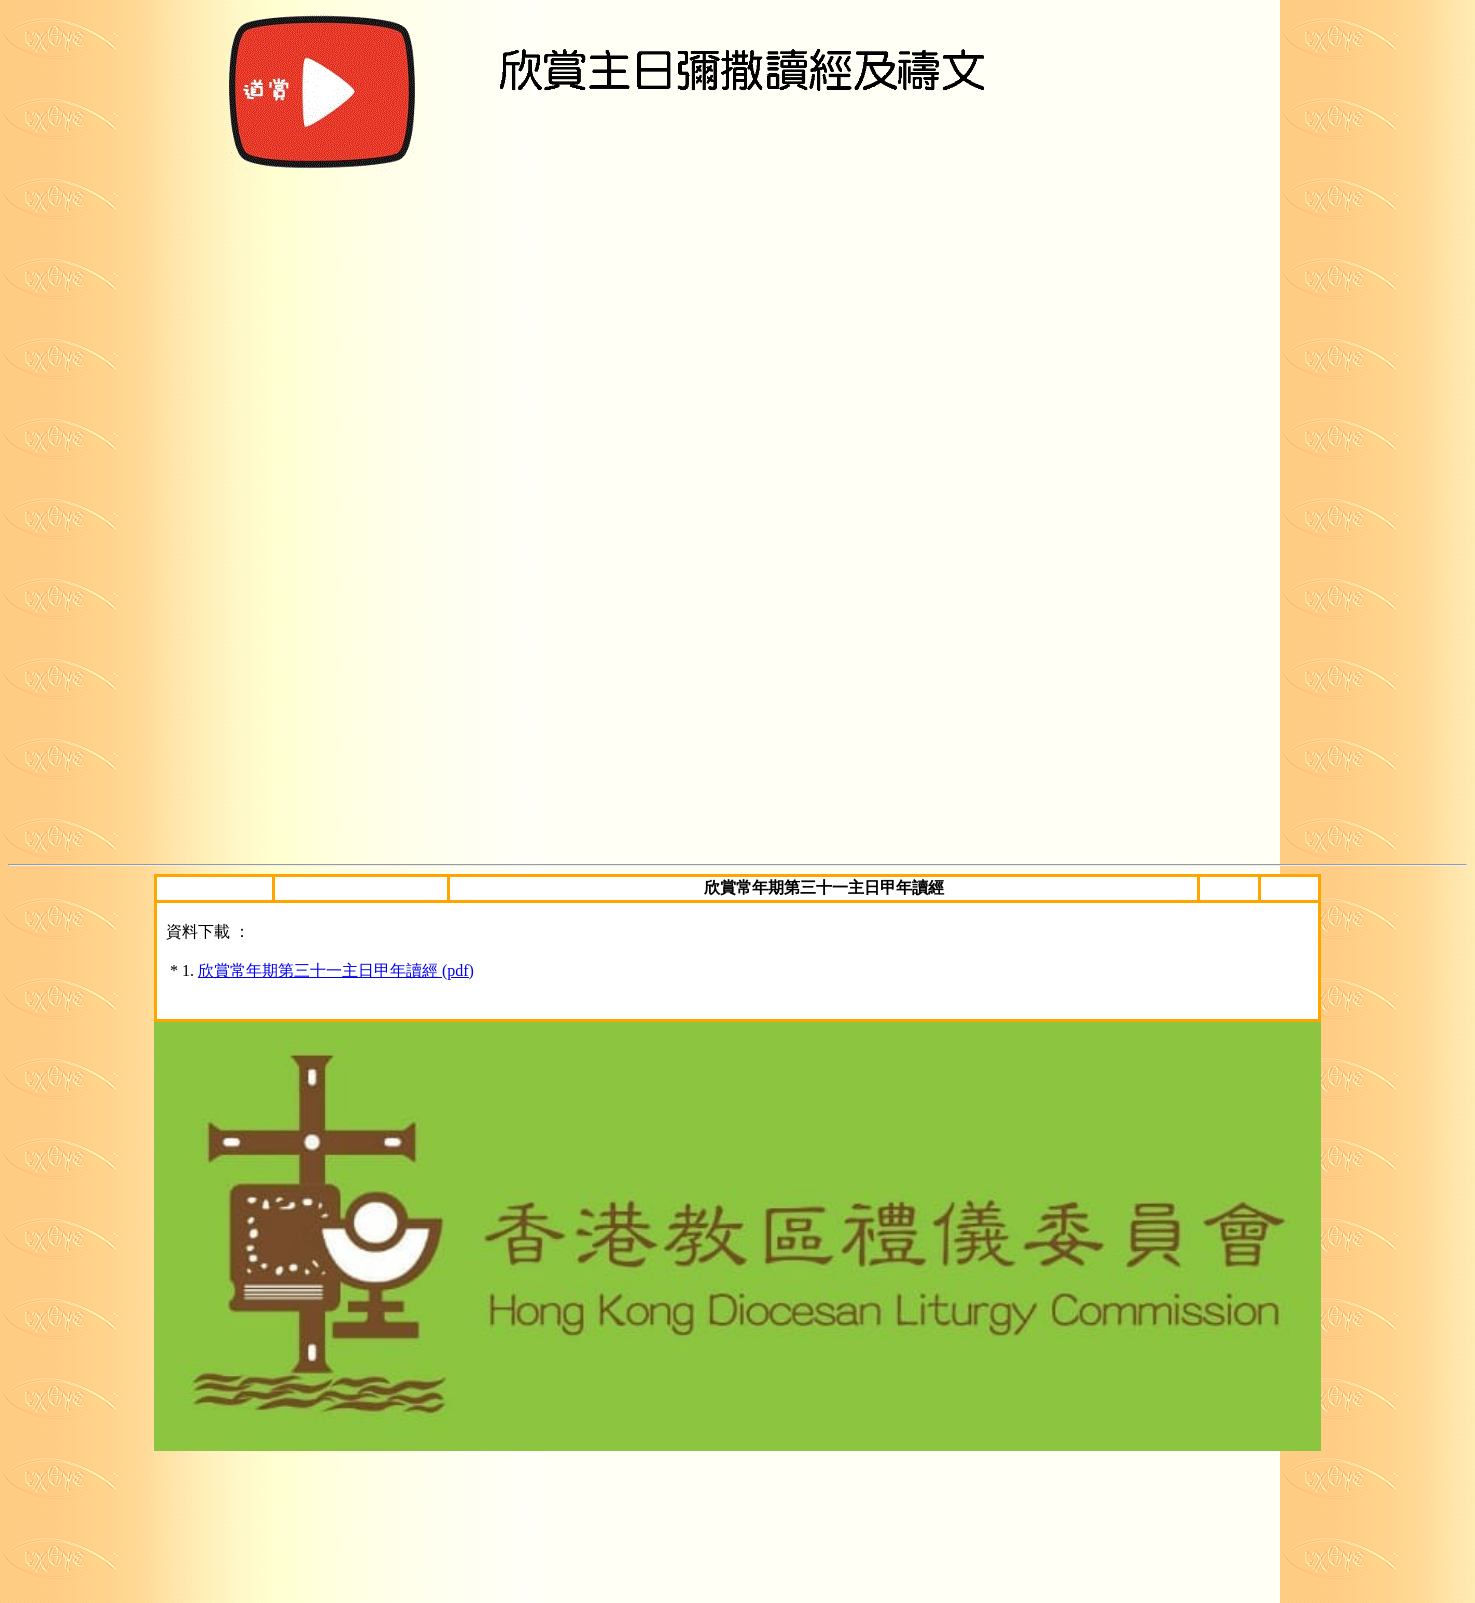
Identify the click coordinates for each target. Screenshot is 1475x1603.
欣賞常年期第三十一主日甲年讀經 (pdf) (336, 970)
